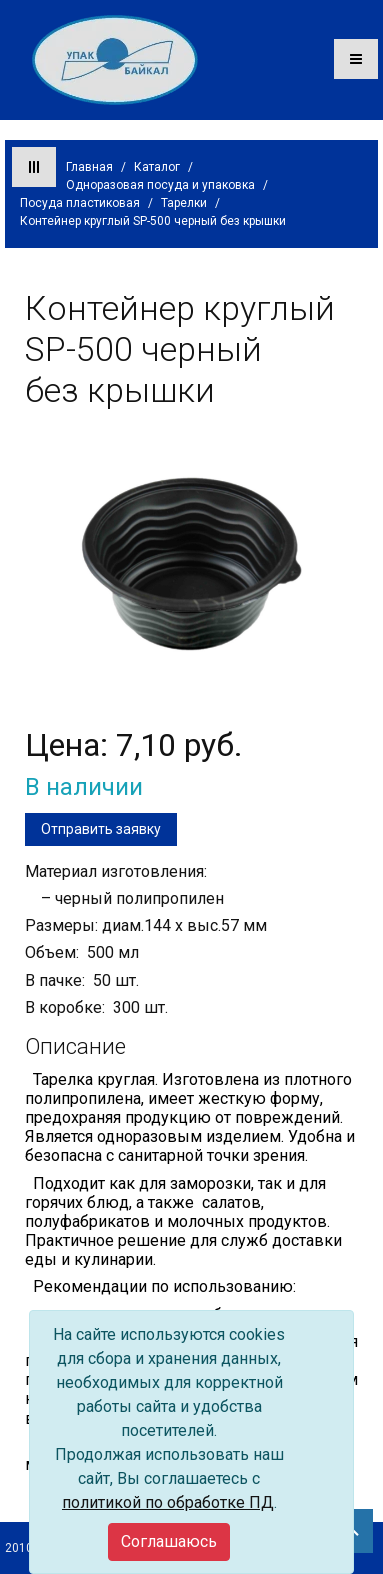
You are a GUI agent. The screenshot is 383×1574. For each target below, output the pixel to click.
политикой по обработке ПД (168, 1502)
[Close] (169, 1542)
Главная (89, 167)
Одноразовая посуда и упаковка (160, 185)
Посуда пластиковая (80, 203)
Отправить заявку (101, 829)
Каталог (157, 167)
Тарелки (184, 203)
